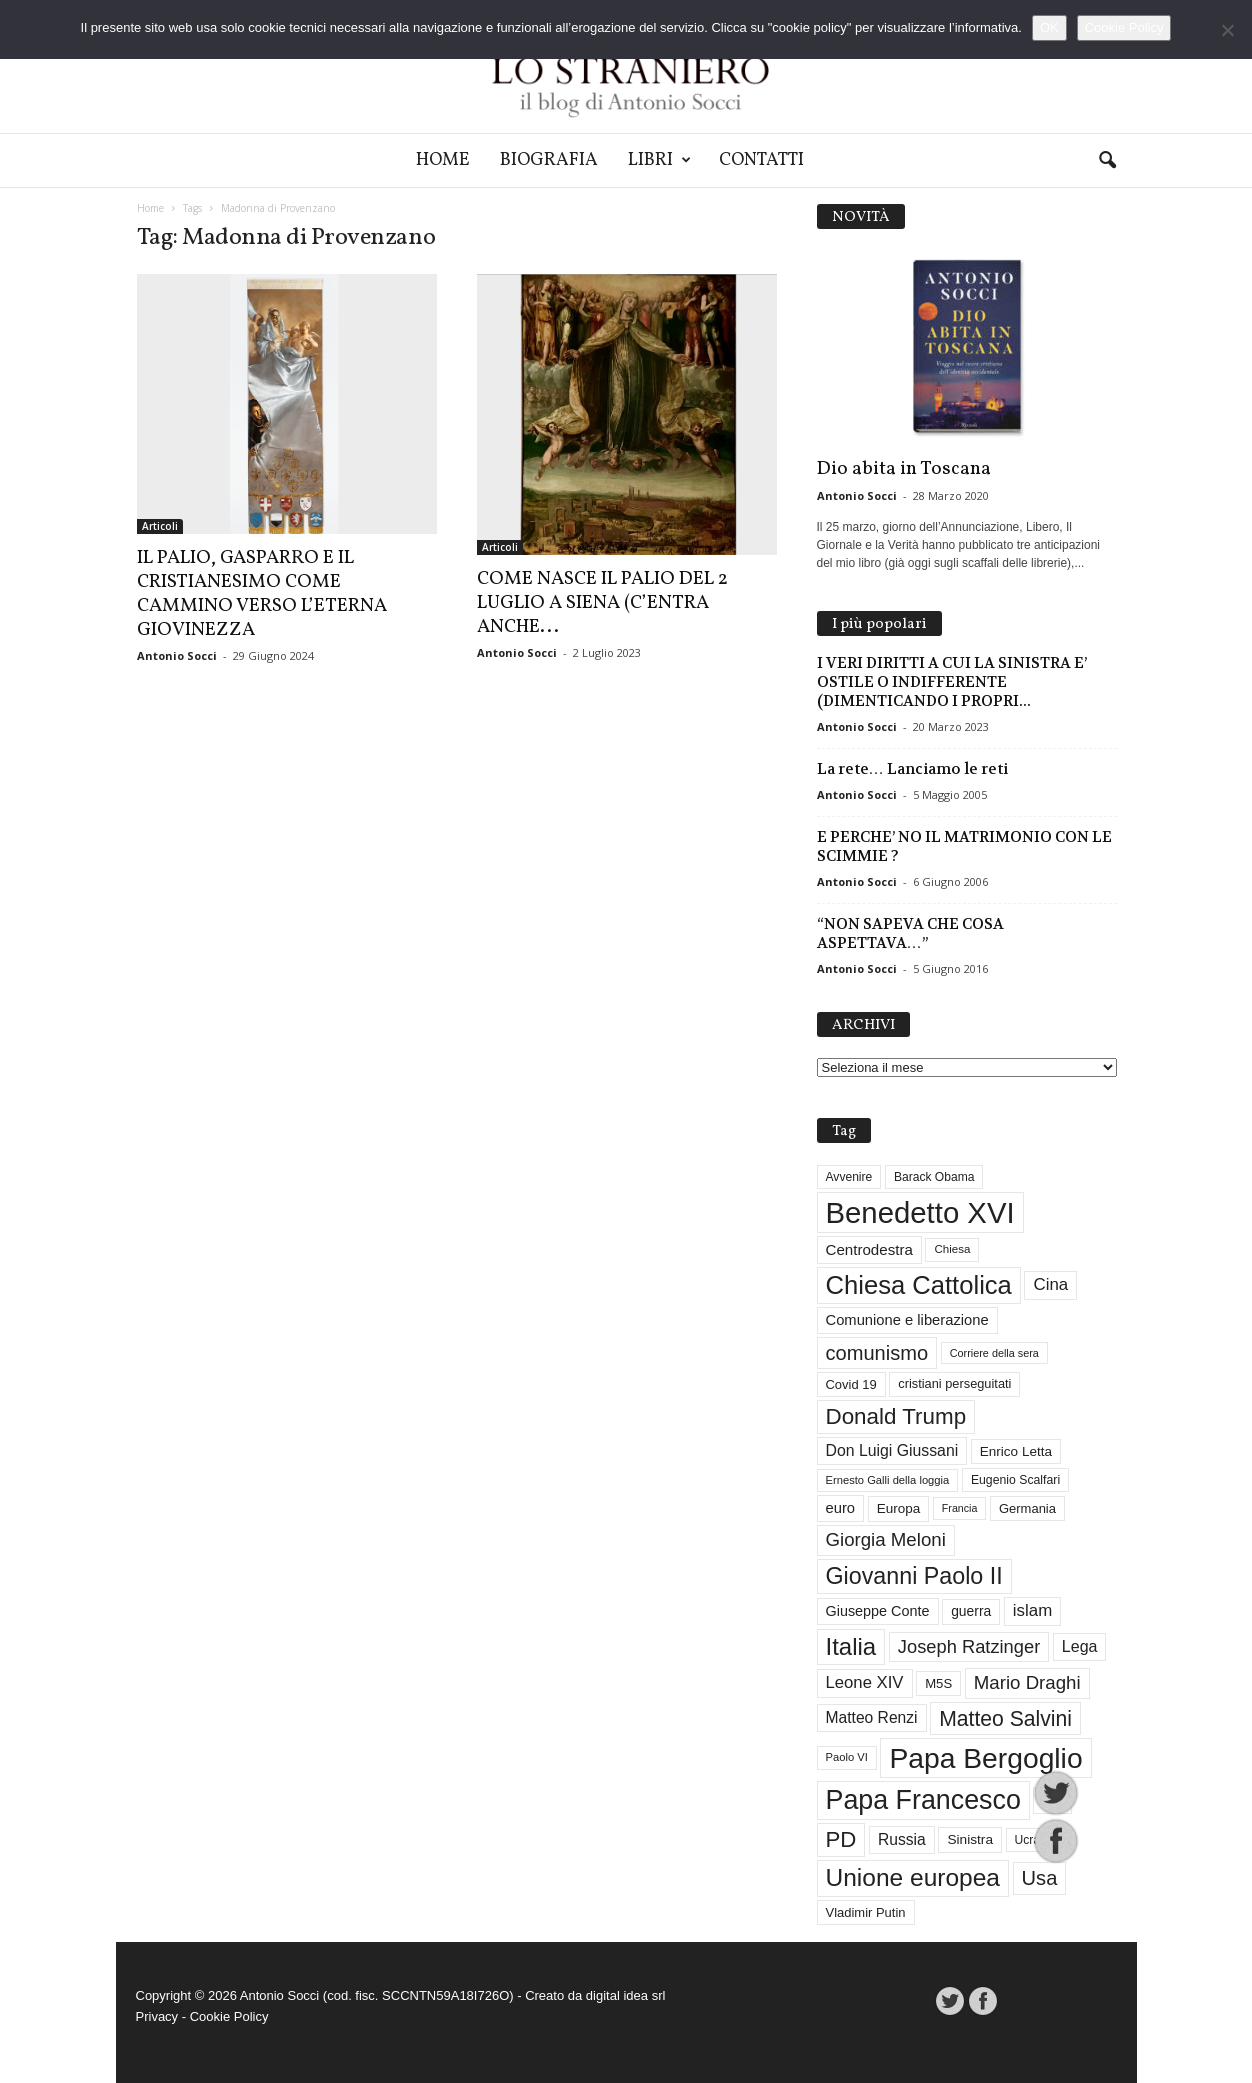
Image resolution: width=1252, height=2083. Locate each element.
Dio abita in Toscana (904, 469)
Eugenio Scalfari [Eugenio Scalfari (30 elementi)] (1015, 1480)
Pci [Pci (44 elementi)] (1052, 1800)
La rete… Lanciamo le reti (912, 769)
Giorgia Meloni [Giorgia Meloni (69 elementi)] (886, 1539)
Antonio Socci (177, 655)
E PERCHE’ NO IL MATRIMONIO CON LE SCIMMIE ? (964, 846)
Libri (659, 160)
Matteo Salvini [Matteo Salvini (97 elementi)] (1005, 1718)
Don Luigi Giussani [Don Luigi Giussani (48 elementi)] (892, 1450)
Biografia (549, 160)
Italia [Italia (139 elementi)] (851, 1646)
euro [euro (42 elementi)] (841, 1508)
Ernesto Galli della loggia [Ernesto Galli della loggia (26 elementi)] (888, 1480)
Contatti (761, 160)
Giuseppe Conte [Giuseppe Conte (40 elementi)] (878, 1611)
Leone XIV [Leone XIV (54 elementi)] (865, 1682)
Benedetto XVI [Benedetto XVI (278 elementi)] (920, 1212)
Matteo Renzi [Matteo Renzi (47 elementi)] (872, 1717)
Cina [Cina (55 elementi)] (1050, 1284)
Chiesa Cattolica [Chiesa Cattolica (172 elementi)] (919, 1285)
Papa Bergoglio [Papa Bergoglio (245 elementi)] (985, 1758)
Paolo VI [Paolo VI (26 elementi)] (847, 1757)
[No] (1227, 30)
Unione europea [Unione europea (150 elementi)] (913, 1877)
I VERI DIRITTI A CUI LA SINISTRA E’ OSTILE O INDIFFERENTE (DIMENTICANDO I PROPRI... (952, 682)
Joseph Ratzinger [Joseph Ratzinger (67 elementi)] (969, 1646)
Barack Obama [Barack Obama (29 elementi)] (934, 1177)
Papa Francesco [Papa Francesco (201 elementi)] (923, 1800)
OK (1049, 27)
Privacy (157, 2016)
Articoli (160, 526)
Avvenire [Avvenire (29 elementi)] (849, 1177)
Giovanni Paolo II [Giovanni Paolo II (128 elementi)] (914, 1576)
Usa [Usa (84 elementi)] (1040, 1878)
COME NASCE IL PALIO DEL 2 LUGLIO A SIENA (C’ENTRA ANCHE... (602, 603)
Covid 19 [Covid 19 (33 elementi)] (851, 1384)
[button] (1107, 161)
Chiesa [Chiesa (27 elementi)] (952, 1249)
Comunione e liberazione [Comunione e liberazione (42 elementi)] (907, 1320)
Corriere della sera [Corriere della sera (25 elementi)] (994, 1353)
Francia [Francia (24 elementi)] (960, 1508)
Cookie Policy (229, 2016)
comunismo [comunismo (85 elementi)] (877, 1353)
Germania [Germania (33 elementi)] (1027, 1508)
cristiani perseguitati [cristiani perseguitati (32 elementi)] (954, 1383)
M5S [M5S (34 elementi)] (938, 1683)
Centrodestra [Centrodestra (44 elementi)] (869, 1249)
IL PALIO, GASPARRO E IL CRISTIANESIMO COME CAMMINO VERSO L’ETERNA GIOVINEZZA (262, 594)
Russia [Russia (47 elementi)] (902, 1839)
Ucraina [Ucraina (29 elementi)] (1036, 1840)
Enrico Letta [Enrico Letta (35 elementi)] (1016, 1451)
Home (443, 160)
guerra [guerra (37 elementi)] (971, 1611)
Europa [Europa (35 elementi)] (899, 1508)
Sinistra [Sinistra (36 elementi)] (970, 1839)
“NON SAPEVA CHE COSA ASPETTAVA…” (910, 933)
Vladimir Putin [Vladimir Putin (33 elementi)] (866, 1912)
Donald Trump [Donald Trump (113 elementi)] (896, 1416)
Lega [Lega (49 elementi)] (1080, 1646)
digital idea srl (626, 1995)
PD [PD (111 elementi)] (841, 1839)
